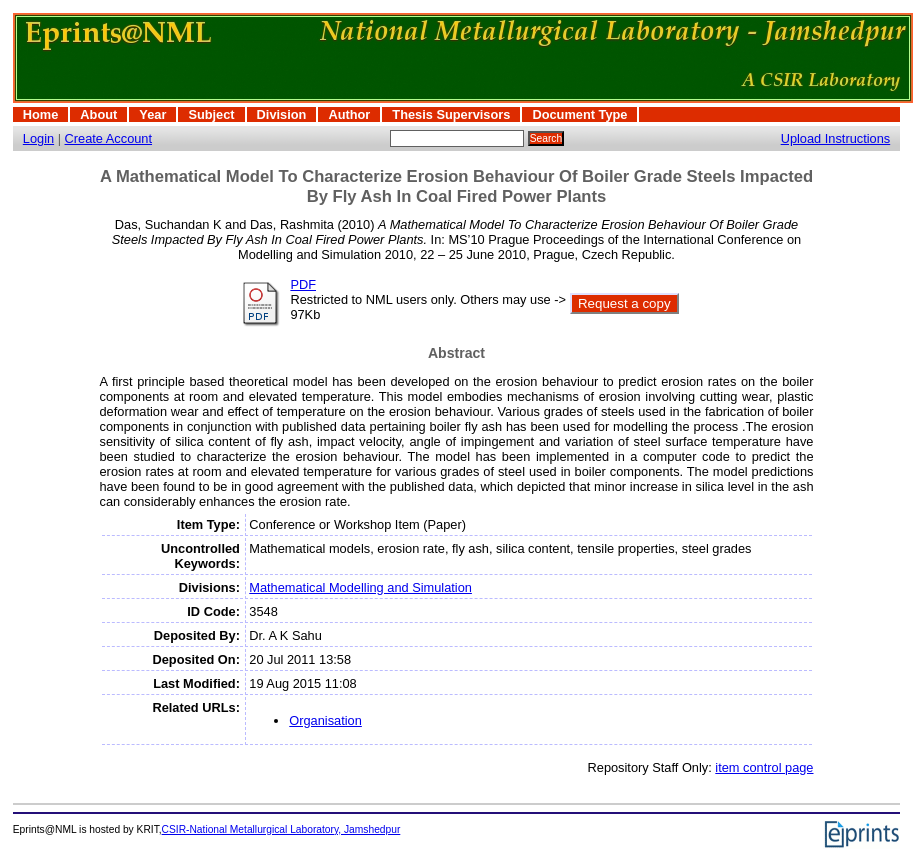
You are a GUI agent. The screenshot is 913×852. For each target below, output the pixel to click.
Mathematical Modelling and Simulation (360, 587)
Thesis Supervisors (451, 114)
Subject (211, 114)
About (98, 114)
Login (38, 138)
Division (282, 114)
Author (349, 114)
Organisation (325, 720)
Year (152, 114)
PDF (303, 284)
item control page (764, 767)
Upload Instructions (836, 138)
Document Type (579, 114)
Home (41, 114)
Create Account (109, 138)
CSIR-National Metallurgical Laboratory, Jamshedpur (281, 829)
